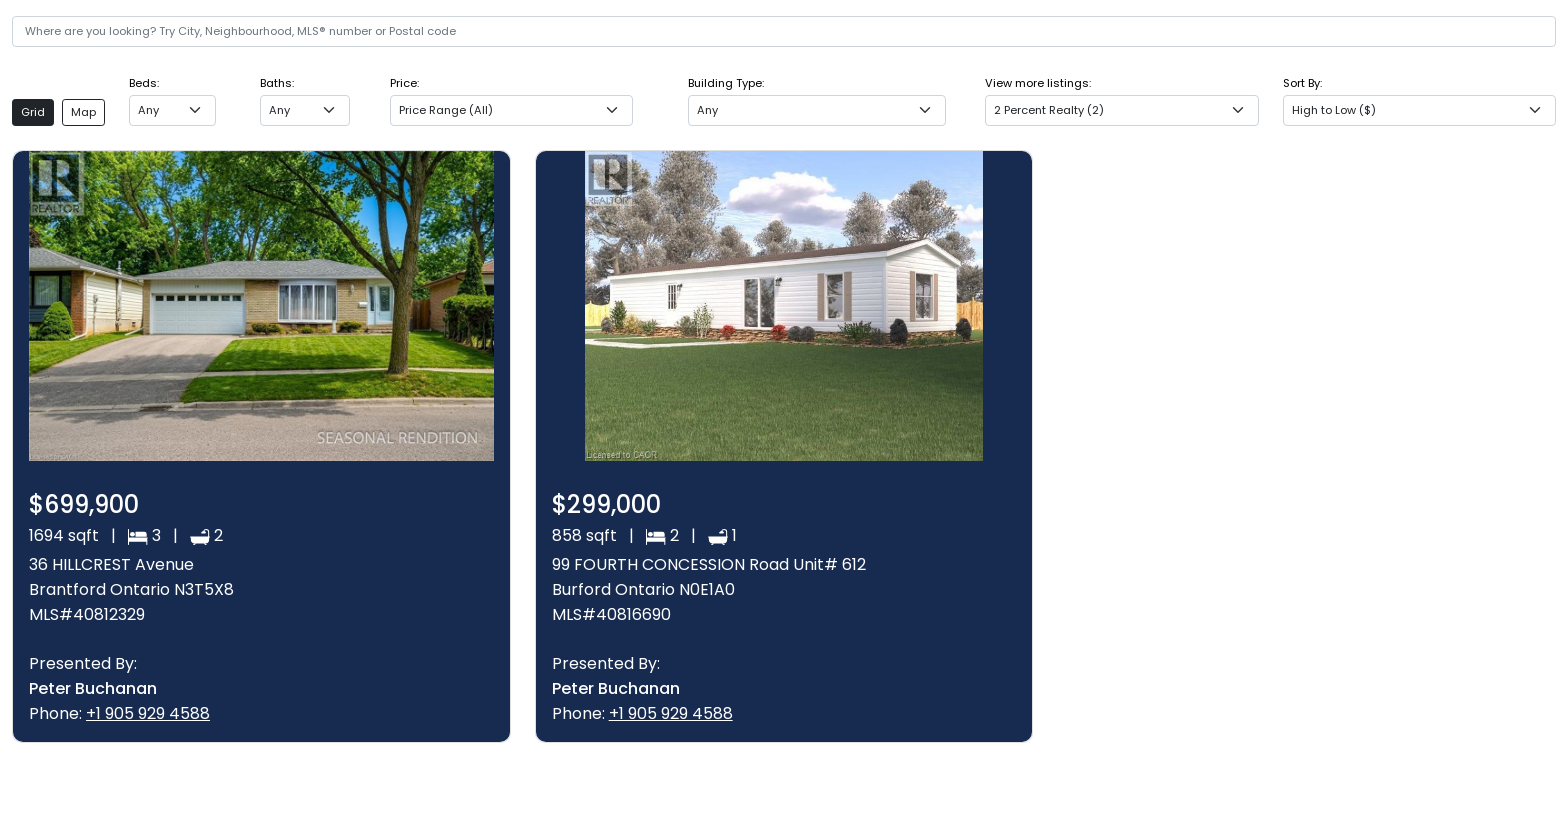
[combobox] (172, 110)
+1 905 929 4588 (148, 713)
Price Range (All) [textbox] (446, 110)
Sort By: (1302, 83)
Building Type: (726, 83)
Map (83, 112)
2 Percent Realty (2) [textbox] (1049, 110)
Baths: (277, 83)
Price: (404, 83)
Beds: (144, 83)
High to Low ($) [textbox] (1334, 110)
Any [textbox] (148, 110)
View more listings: (1038, 83)
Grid (33, 112)
